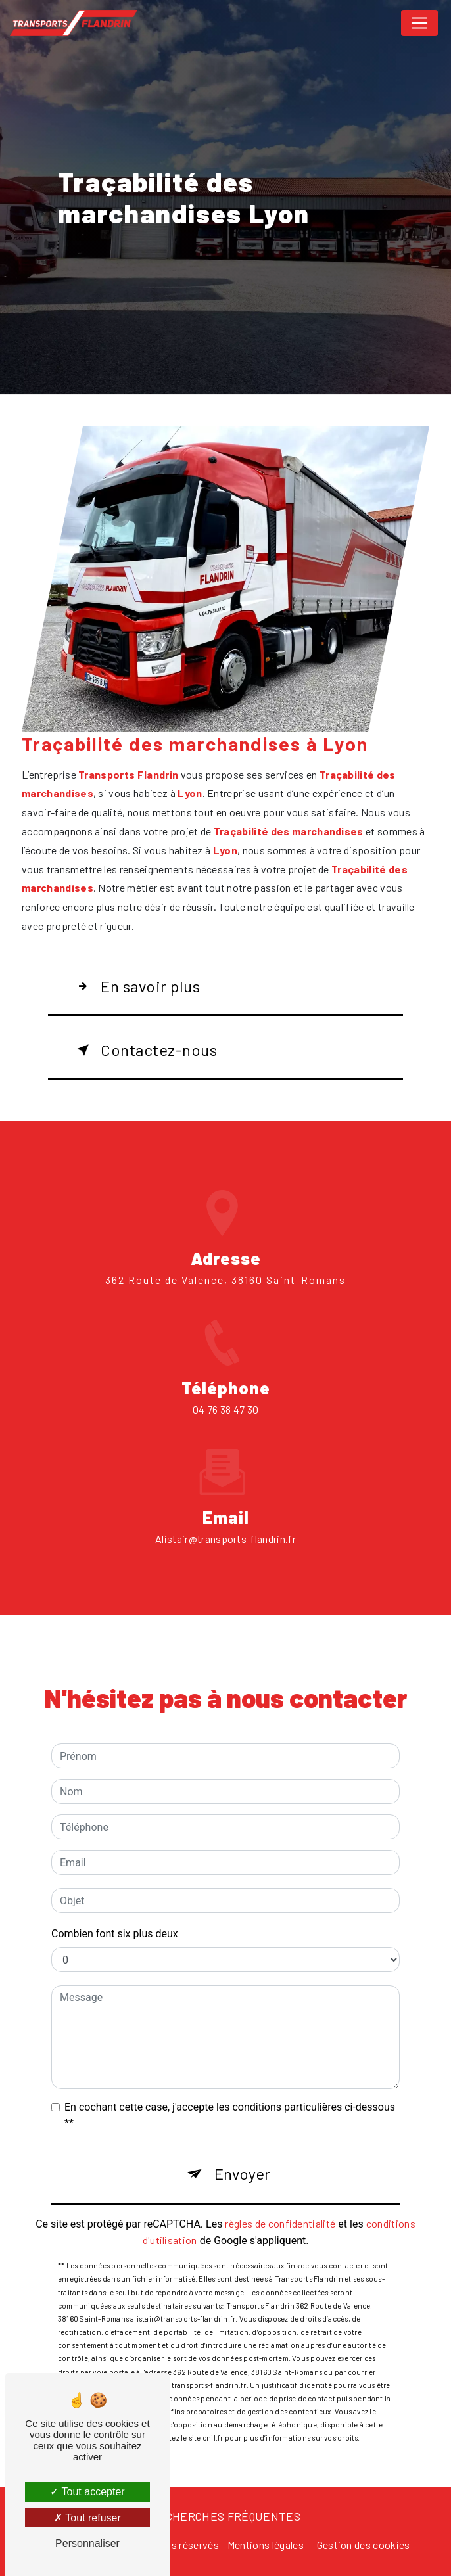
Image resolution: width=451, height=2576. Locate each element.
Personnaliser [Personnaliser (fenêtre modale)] (87, 2543)
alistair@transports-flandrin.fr (225, 1519)
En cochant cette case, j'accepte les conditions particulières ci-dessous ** (229, 2096)
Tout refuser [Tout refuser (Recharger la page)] (87, 2517)
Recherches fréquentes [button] (225, 2516)
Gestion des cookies (363, 2545)
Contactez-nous (144, 1050)
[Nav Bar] (419, 23)
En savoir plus (136, 986)
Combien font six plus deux (114, 1914)
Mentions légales (265, 2545)
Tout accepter (87, 2491)
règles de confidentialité (280, 2204)
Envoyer (242, 2154)
